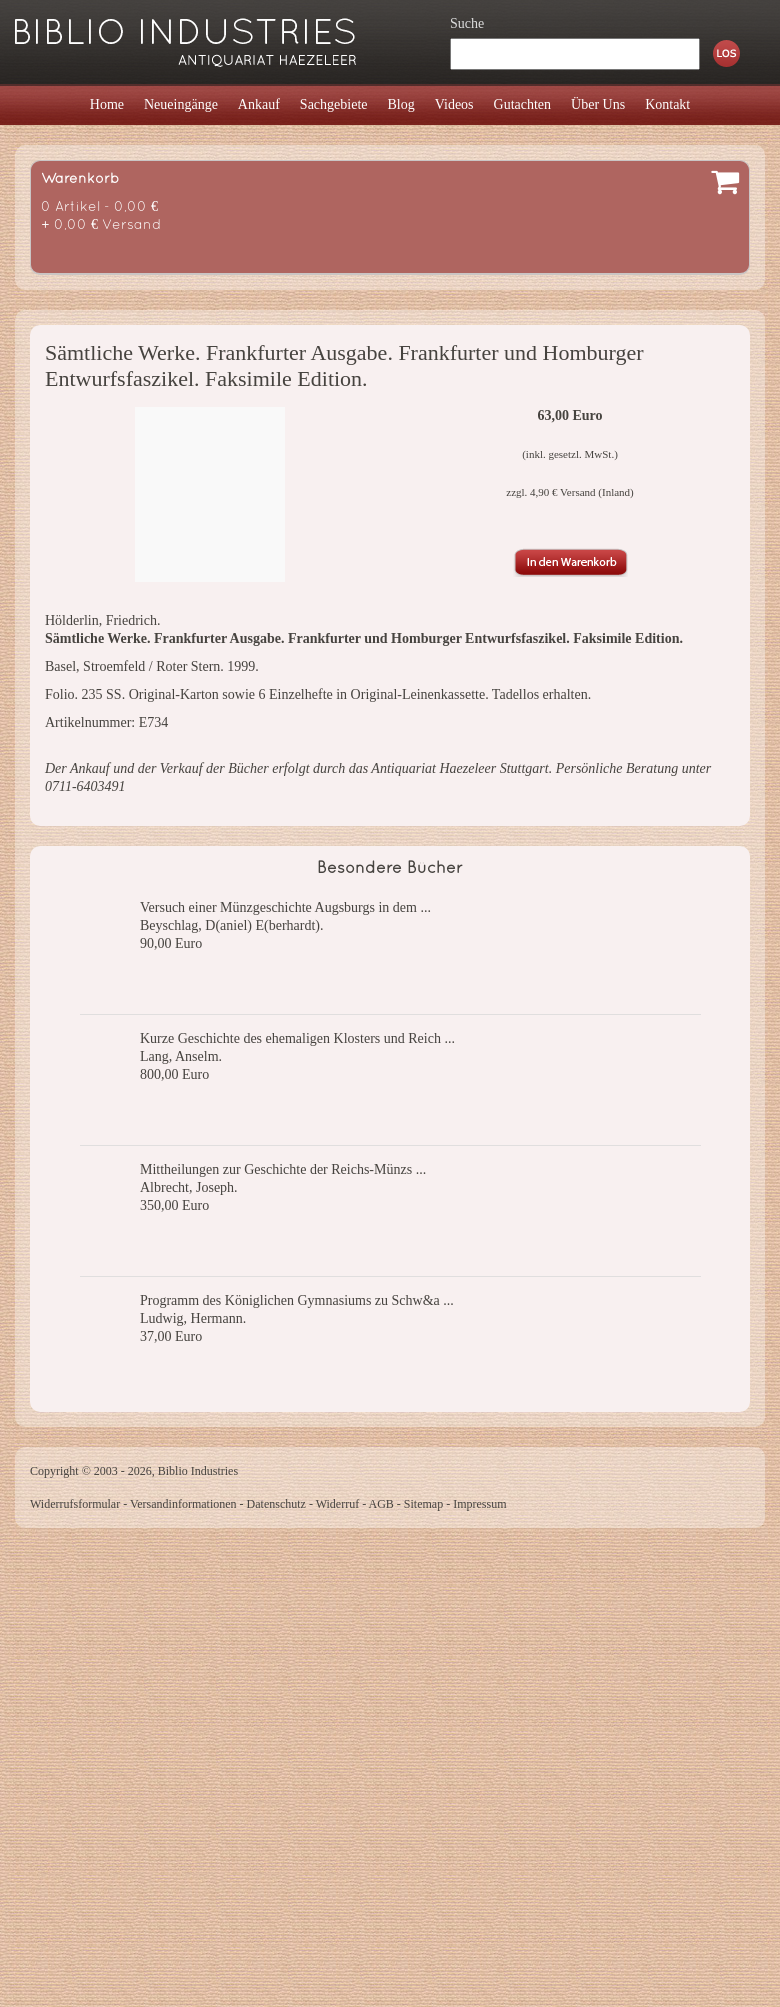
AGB (381, 1504)
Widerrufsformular (75, 1504)
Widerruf (338, 1504)
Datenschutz (276, 1504)
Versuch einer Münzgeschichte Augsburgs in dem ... (285, 907)
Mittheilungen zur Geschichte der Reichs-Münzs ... (283, 1169)
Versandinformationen (183, 1504)
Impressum (479, 1504)
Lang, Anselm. (181, 1056)
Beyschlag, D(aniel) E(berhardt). (231, 925)
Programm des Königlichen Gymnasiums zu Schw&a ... (297, 1300)
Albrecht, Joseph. (189, 1187)
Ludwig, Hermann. (193, 1318)
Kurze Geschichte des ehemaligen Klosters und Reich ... (297, 1038)
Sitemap (423, 1504)
